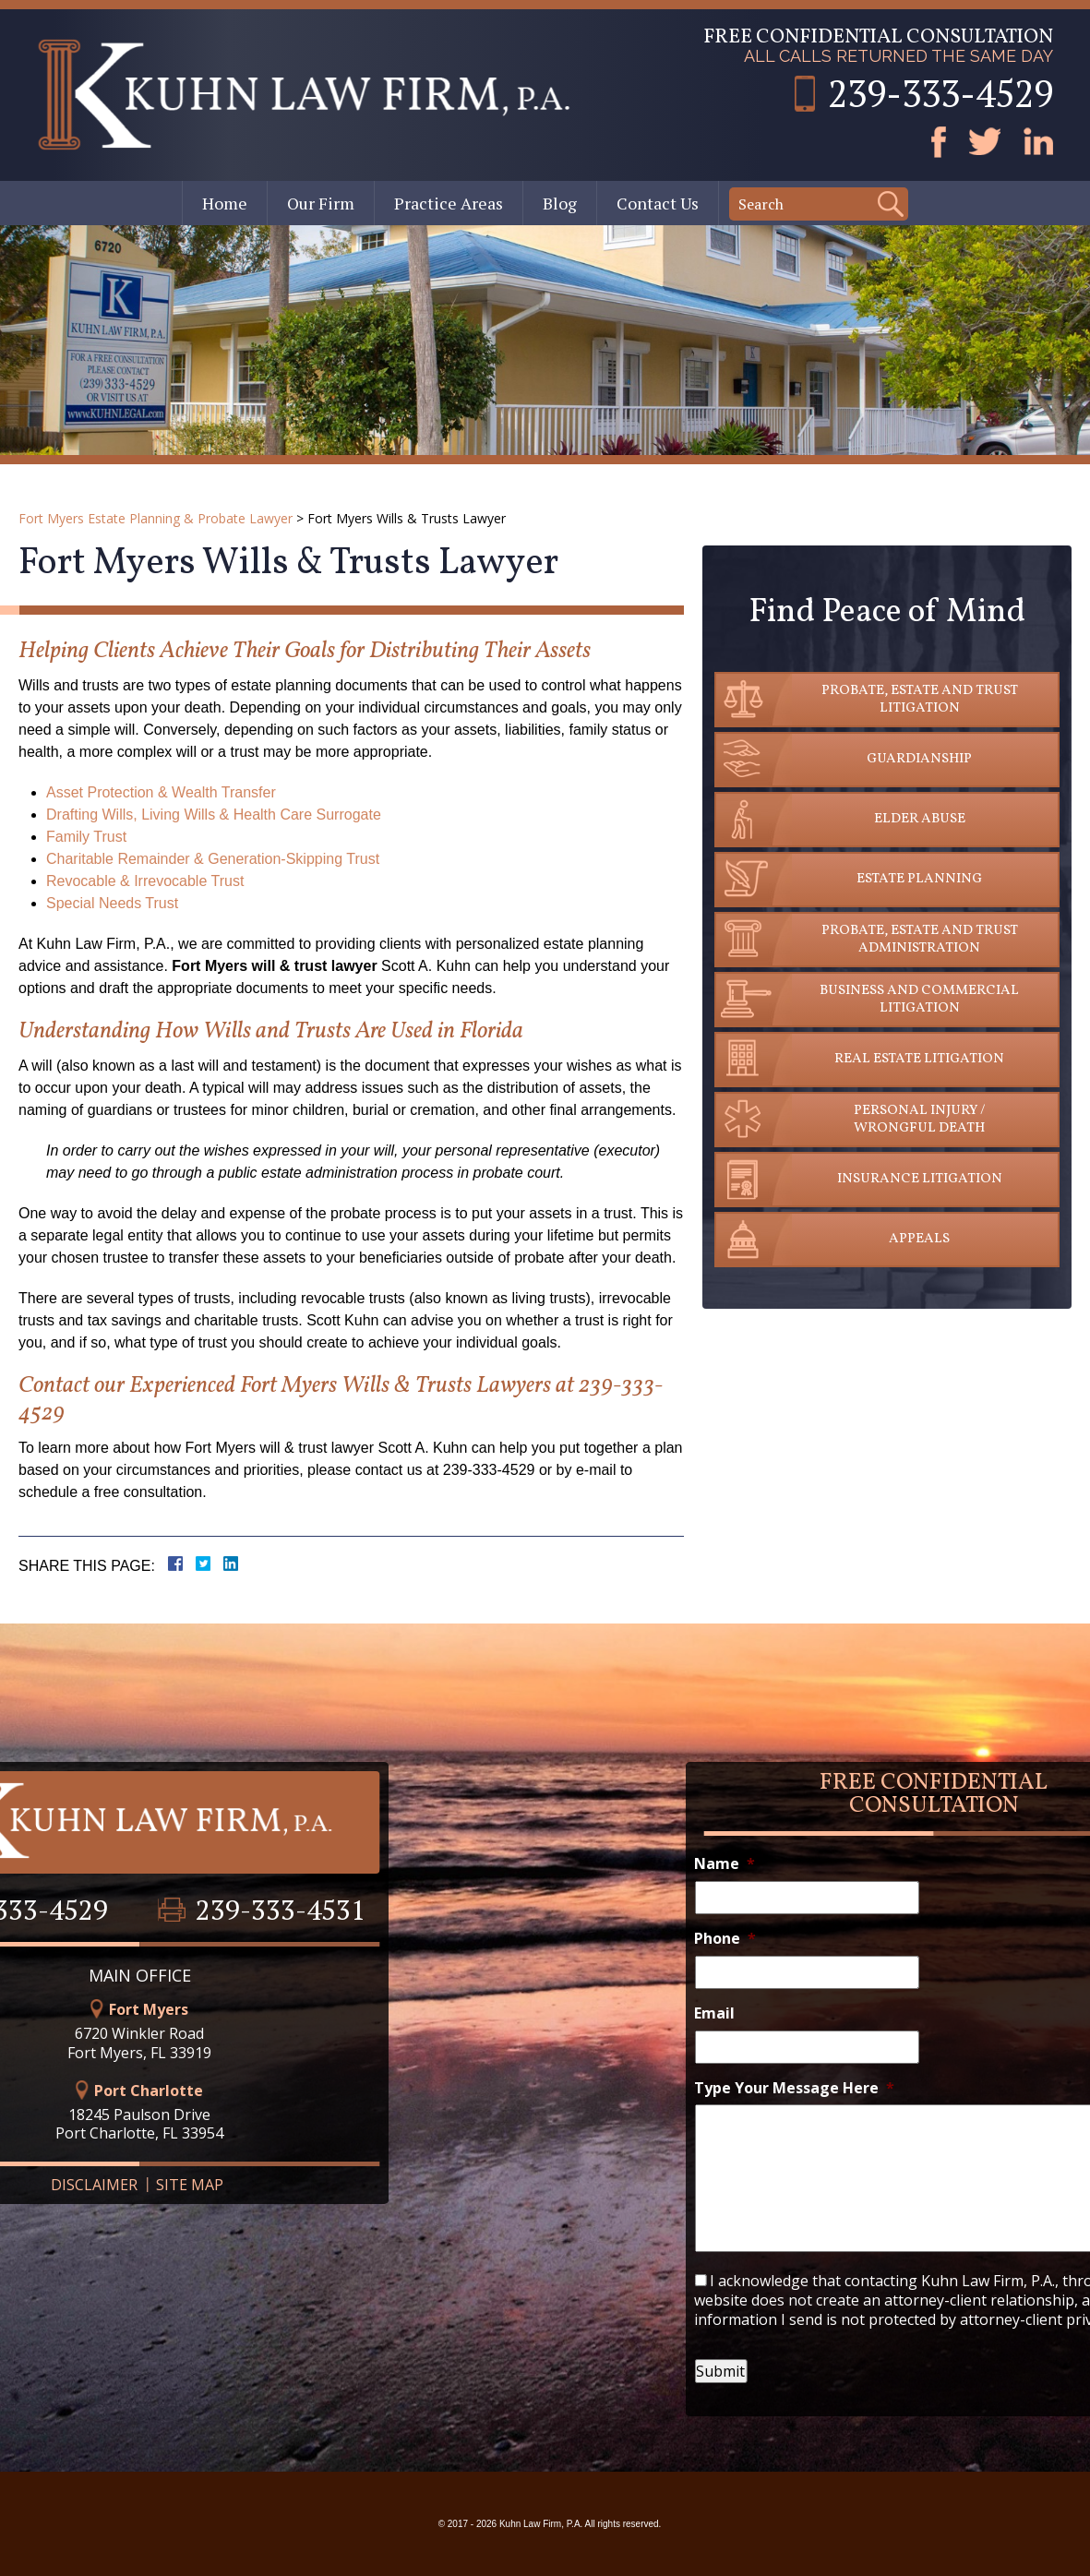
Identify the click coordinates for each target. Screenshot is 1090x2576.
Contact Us (658, 203)
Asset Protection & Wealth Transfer (161, 792)
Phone (789, 1938)
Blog (560, 203)
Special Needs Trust (112, 903)
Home (224, 203)
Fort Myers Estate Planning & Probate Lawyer (155, 518)
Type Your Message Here (859, 2088)
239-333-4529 (940, 93)
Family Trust (86, 837)
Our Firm (320, 203)
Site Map (125, 2185)
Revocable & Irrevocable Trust (145, 881)
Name (789, 1864)
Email (779, 2013)
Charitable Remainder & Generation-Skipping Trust (212, 859)
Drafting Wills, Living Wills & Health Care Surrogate (213, 814)
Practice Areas (448, 203)
